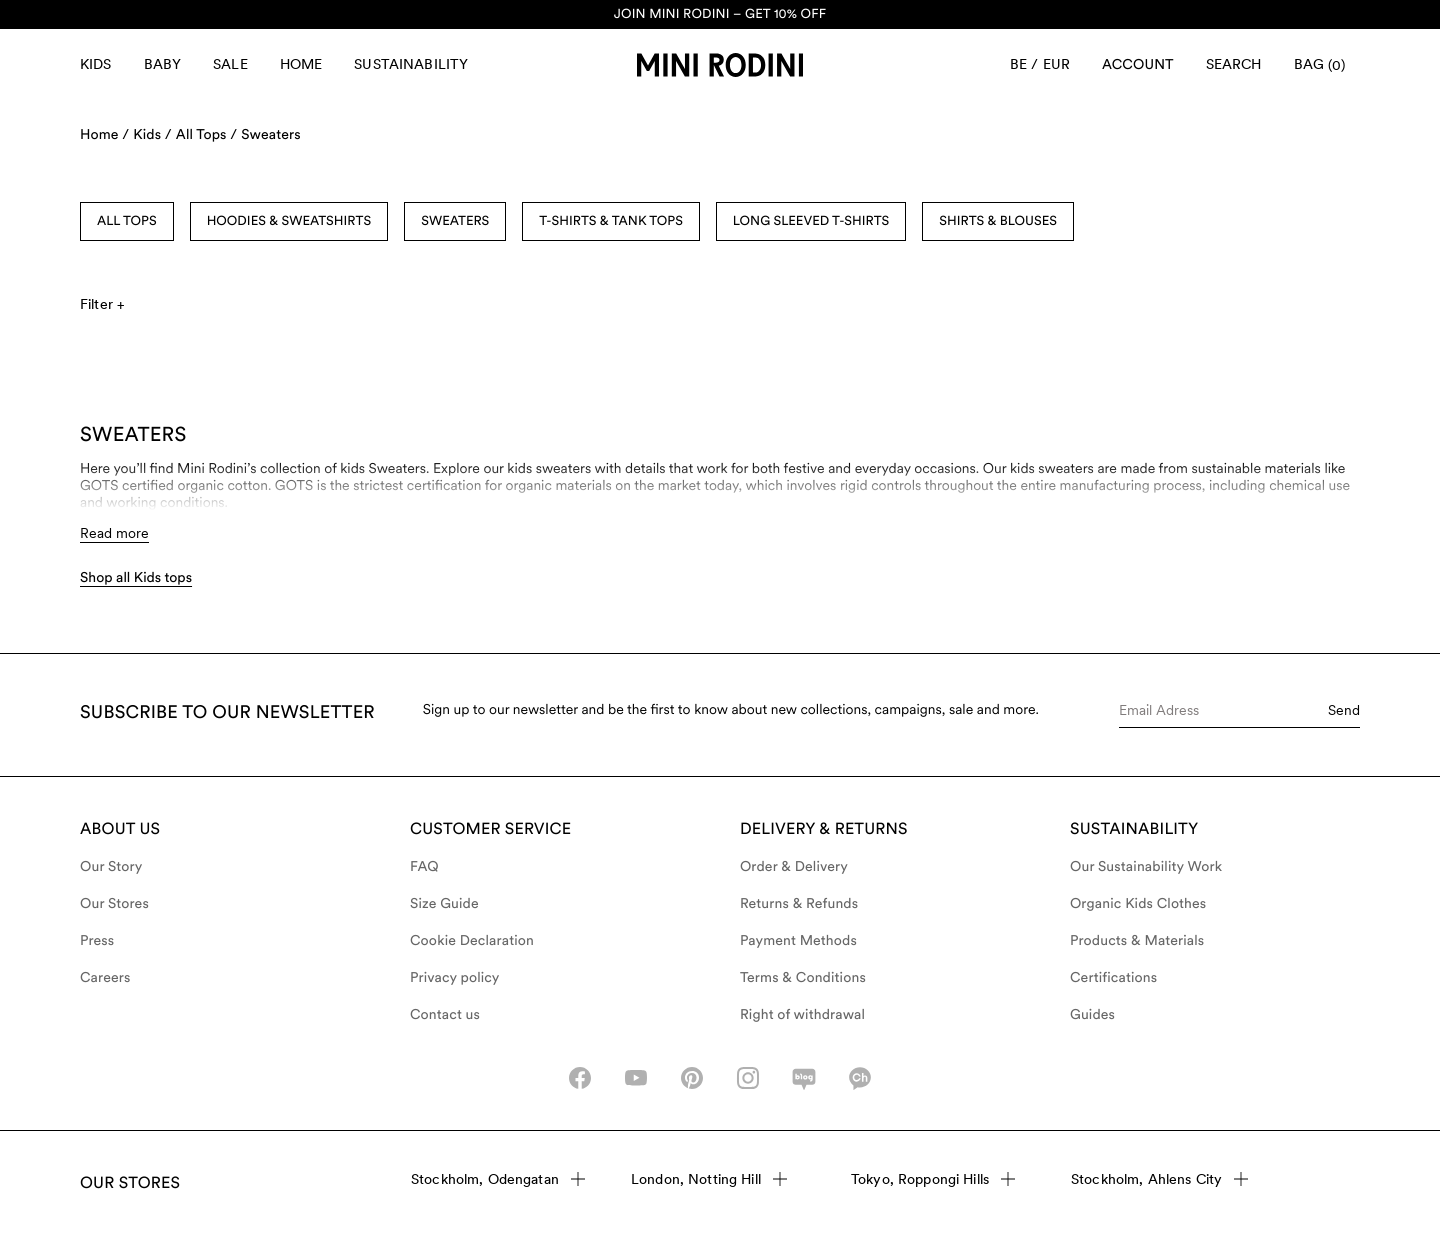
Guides (1092, 1015)
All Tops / (206, 135)
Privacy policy (455, 978)
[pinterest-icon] (692, 1078)
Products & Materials (1137, 941)
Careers (105, 978)
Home (301, 64)
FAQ (424, 867)
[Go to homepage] (720, 65)
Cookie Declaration (472, 941)
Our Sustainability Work (1146, 867)
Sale (230, 64)
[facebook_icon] (580, 1078)
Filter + (102, 304)
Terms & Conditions (803, 978)
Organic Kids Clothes (1138, 904)
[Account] (1138, 65)
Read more (114, 533)
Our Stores (114, 904)
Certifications (1113, 978)
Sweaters (270, 135)
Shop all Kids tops (136, 578)
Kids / (152, 135)
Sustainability (411, 64)
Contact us (445, 1015)
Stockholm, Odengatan (498, 1179)
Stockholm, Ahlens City (1159, 1179)
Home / (104, 135)
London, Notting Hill (709, 1179)
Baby (163, 64)
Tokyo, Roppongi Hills (933, 1179)
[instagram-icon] (748, 1078)
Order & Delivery (794, 867)
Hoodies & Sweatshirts (289, 221)
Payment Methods (798, 941)
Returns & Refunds (799, 904)
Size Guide (444, 904)
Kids (96, 64)
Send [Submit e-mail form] (1344, 710)
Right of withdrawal (802, 1015)
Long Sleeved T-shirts (811, 221)
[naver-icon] (804, 1078)
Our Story (111, 867)
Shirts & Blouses (998, 221)
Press (97, 941)
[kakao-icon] (860, 1078)
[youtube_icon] (636, 1078)
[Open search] (1234, 65)
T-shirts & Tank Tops (611, 221)
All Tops (127, 221)
